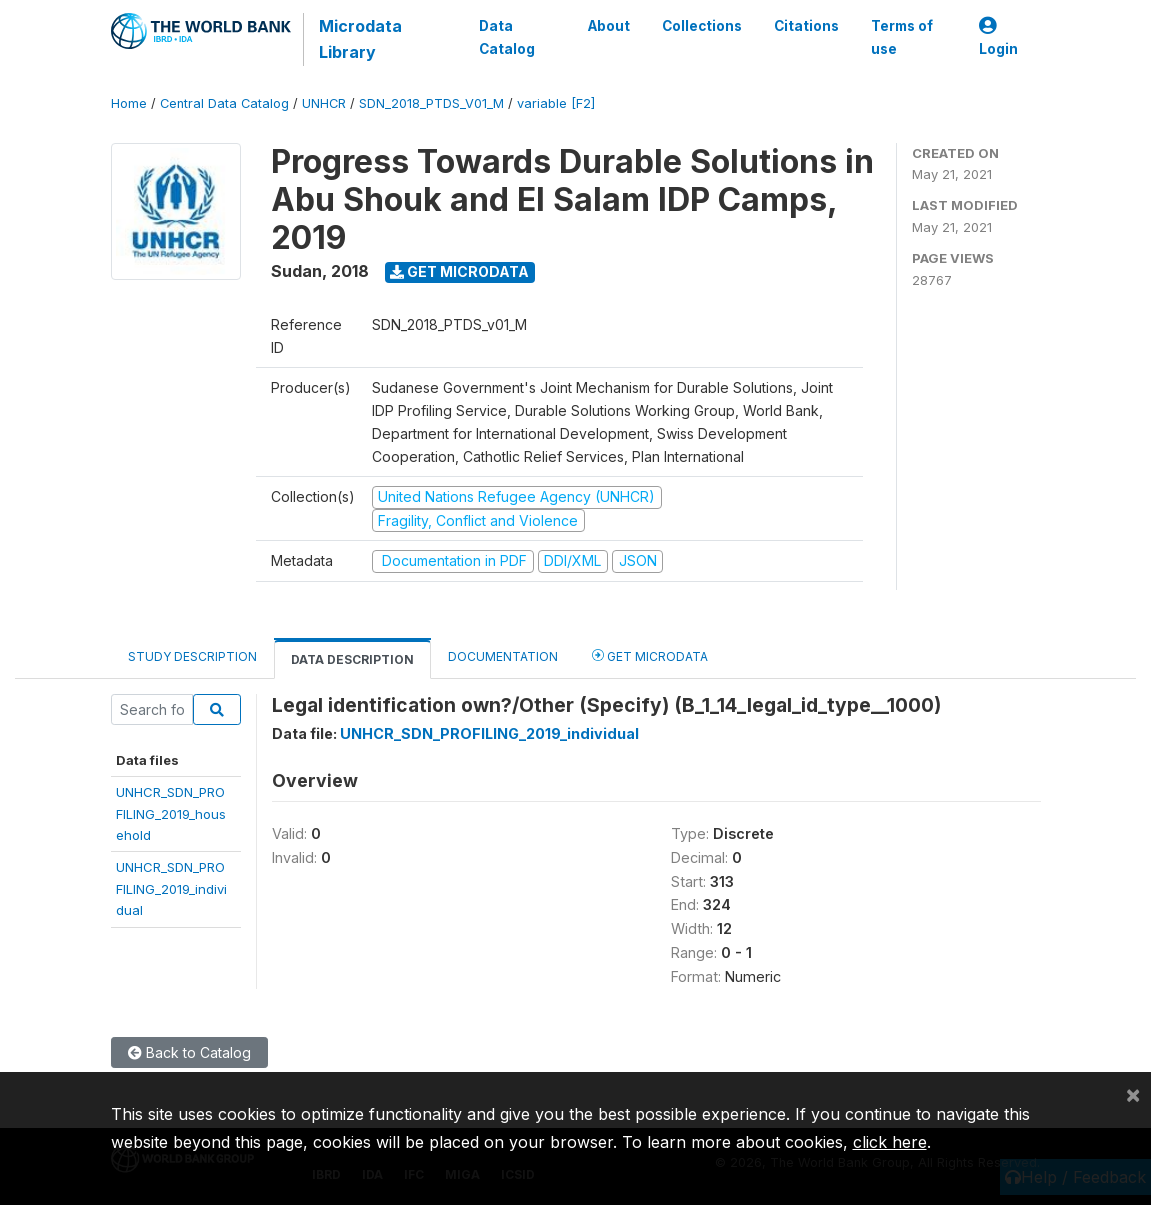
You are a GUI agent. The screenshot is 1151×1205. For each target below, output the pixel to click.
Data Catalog (507, 37)
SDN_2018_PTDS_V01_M (431, 103)
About (609, 26)
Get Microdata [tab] (650, 655)
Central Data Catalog (224, 103)
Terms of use (902, 37)
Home (129, 103)
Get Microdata (459, 271)
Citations (806, 26)
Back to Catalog (189, 1052)
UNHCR (324, 103)
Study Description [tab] (192, 656)
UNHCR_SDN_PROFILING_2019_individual (171, 888)
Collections (702, 26)
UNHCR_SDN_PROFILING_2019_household (171, 813)
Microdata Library (360, 39)
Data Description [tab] (352, 659)
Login (998, 37)
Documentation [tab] (503, 656)
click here (890, 1142)
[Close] (1133, 1094)
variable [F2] (556, 103)
